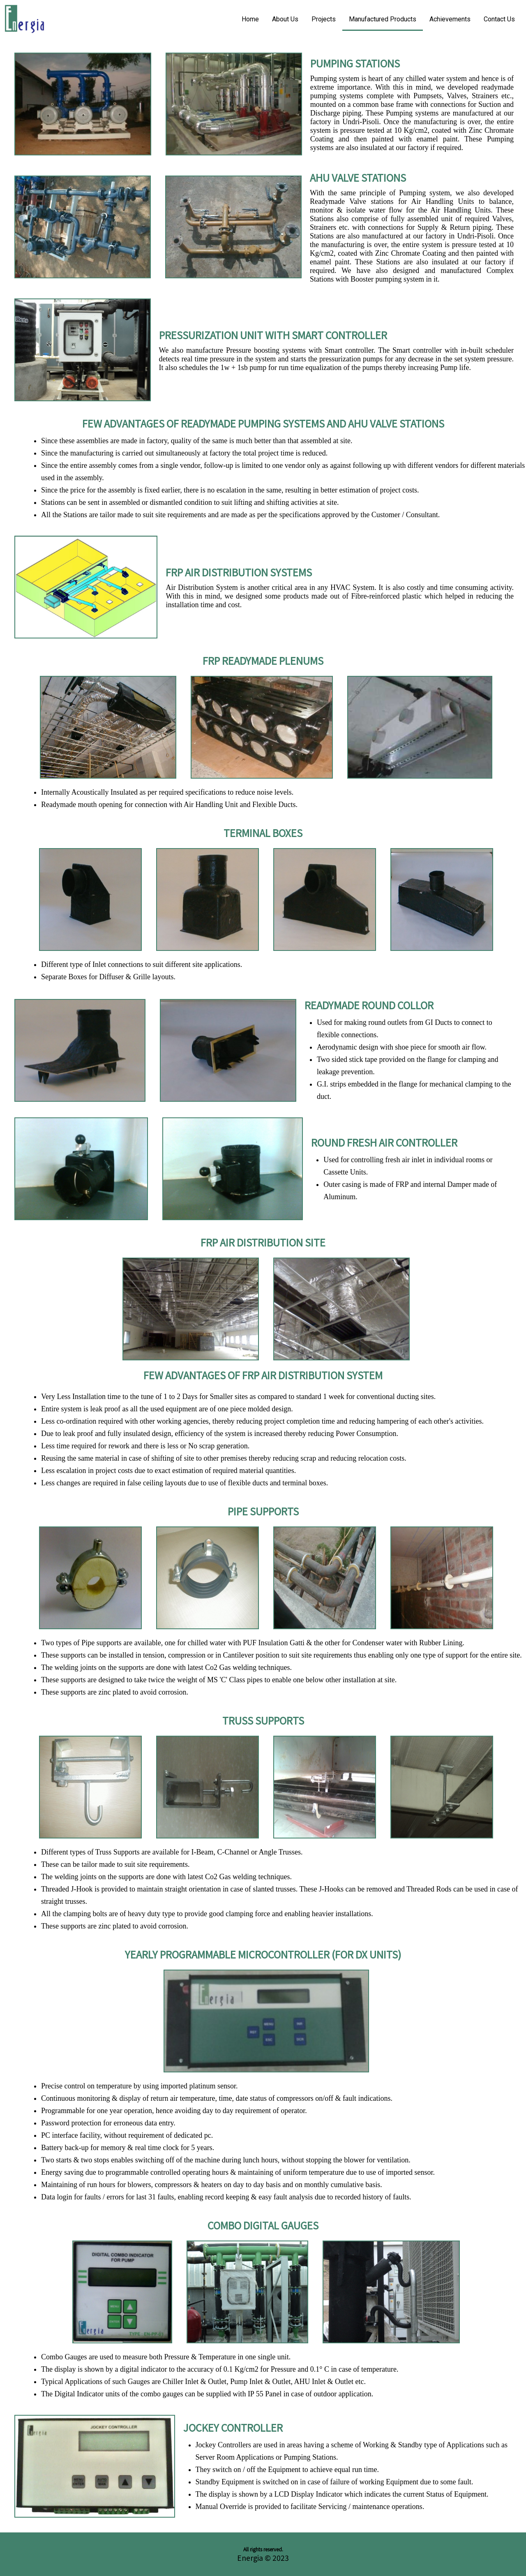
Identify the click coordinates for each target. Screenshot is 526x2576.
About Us (285, 19)
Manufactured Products (382, 19)
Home (250, 19)
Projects (323, 19)
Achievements (450, 19)
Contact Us (499, 19)
